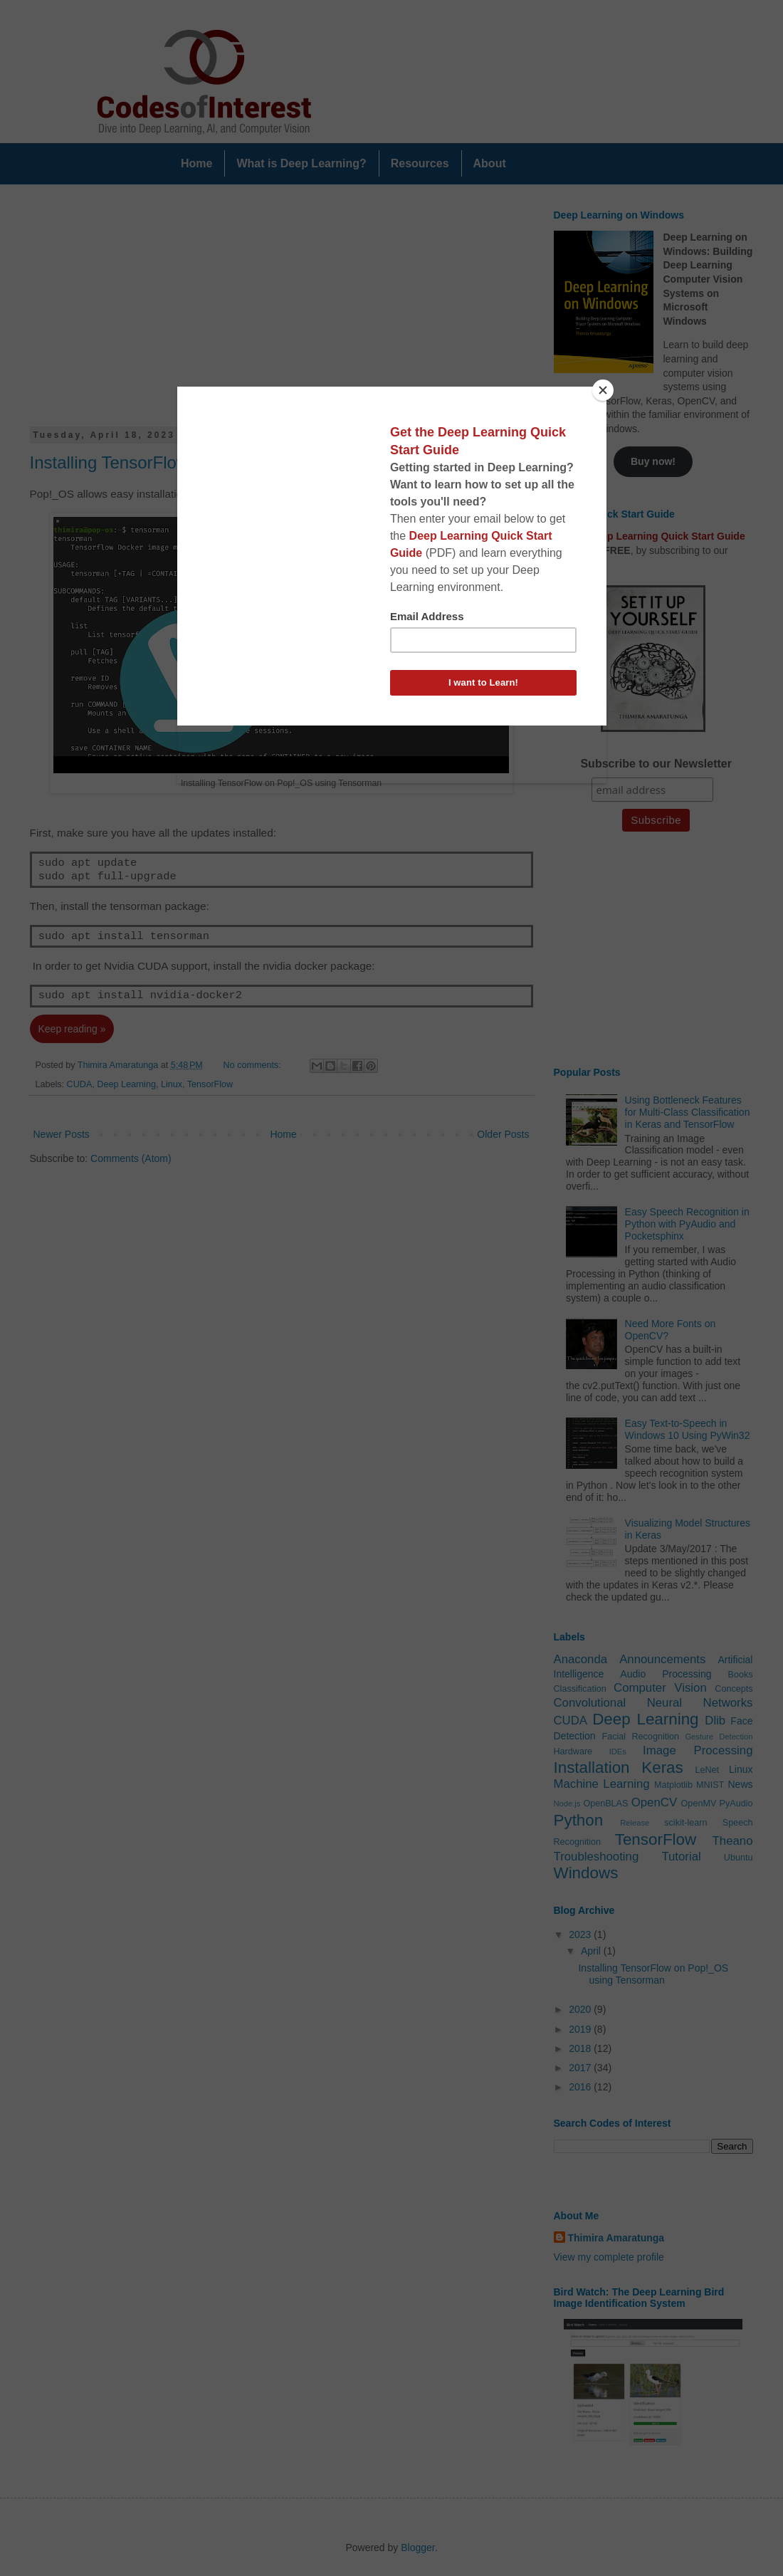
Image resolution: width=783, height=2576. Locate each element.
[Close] (603, 390)
